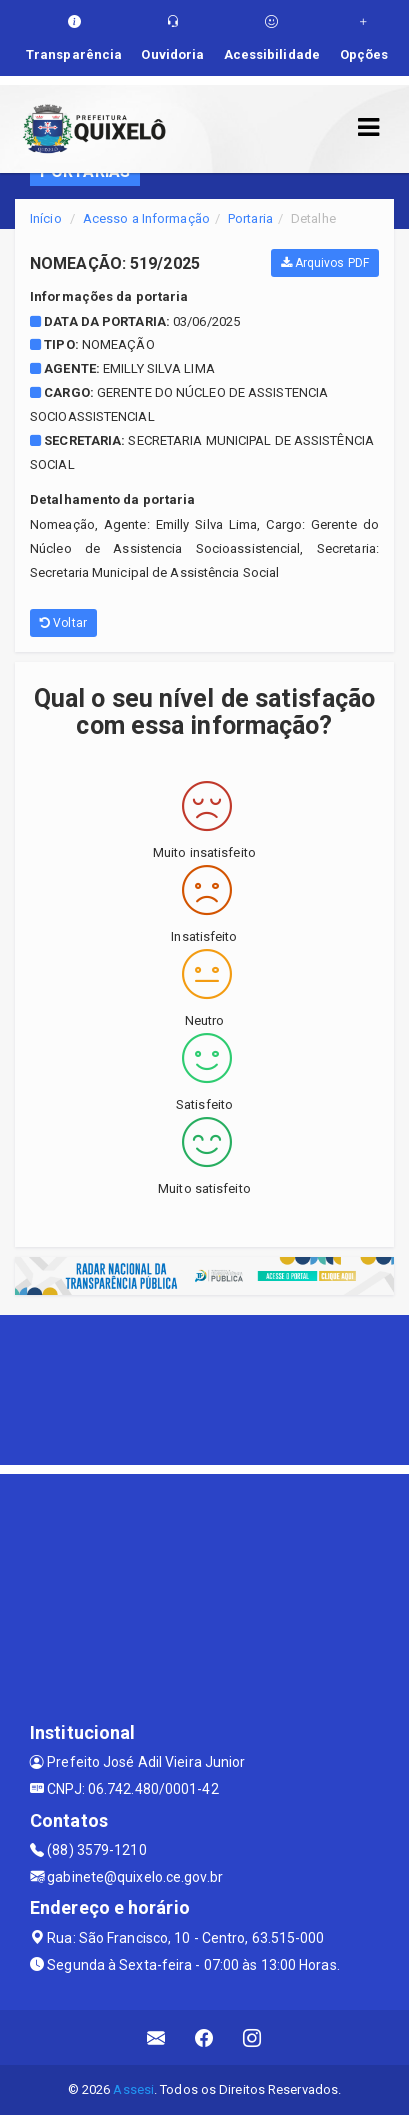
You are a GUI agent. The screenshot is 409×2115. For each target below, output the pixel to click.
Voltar (63, 623)
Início (46, 218)
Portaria (250, 218)
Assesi (133, 2089)
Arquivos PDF (325, 263)
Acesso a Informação (146, 218)
